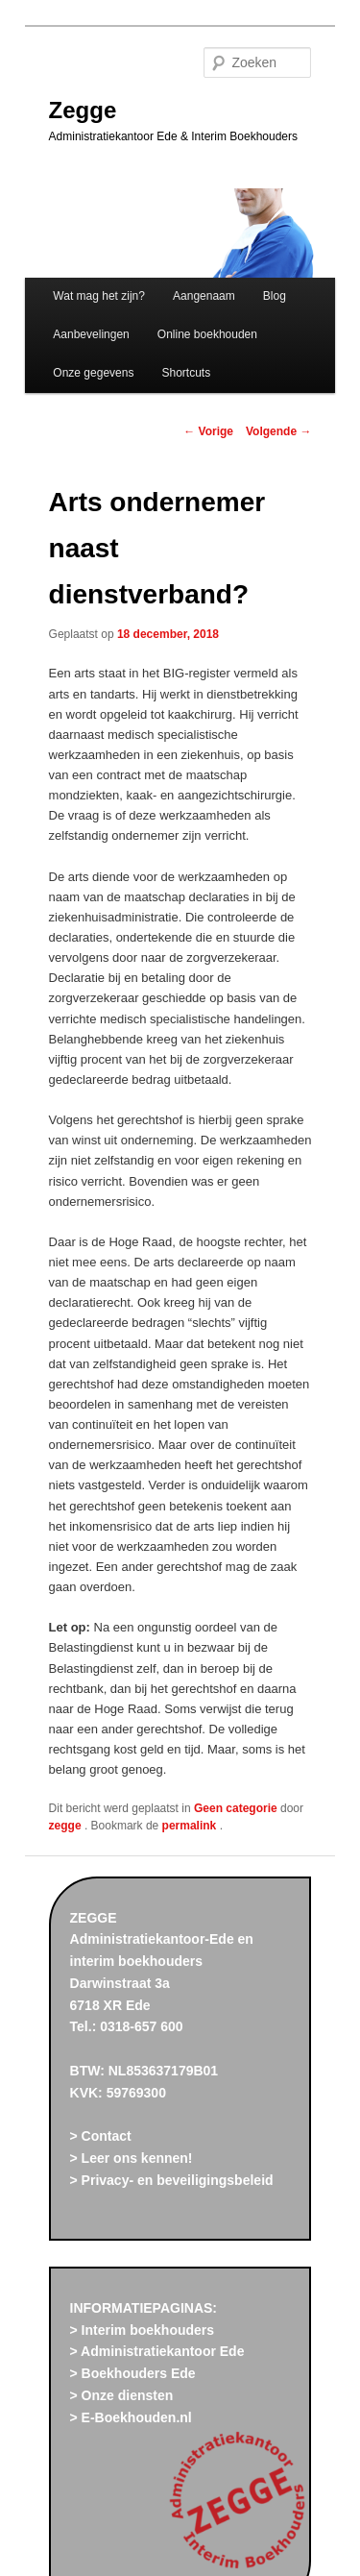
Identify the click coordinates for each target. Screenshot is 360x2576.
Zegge (83, 110)
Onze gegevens (93, 373)
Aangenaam (204, 296)
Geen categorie (235, 1808)
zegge (66, 1825)
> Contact (101, 2136)
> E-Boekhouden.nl (131, 2417)
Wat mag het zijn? (99, 296)
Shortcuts (186, 373)
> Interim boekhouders (142, 2330)
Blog (274, 296)
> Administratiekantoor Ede (157, 2351)
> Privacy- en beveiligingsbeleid (172, 2180)
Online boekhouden (207, 334)
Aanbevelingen (91, 334)
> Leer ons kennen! (131, 2158)
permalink (191, 1825)
